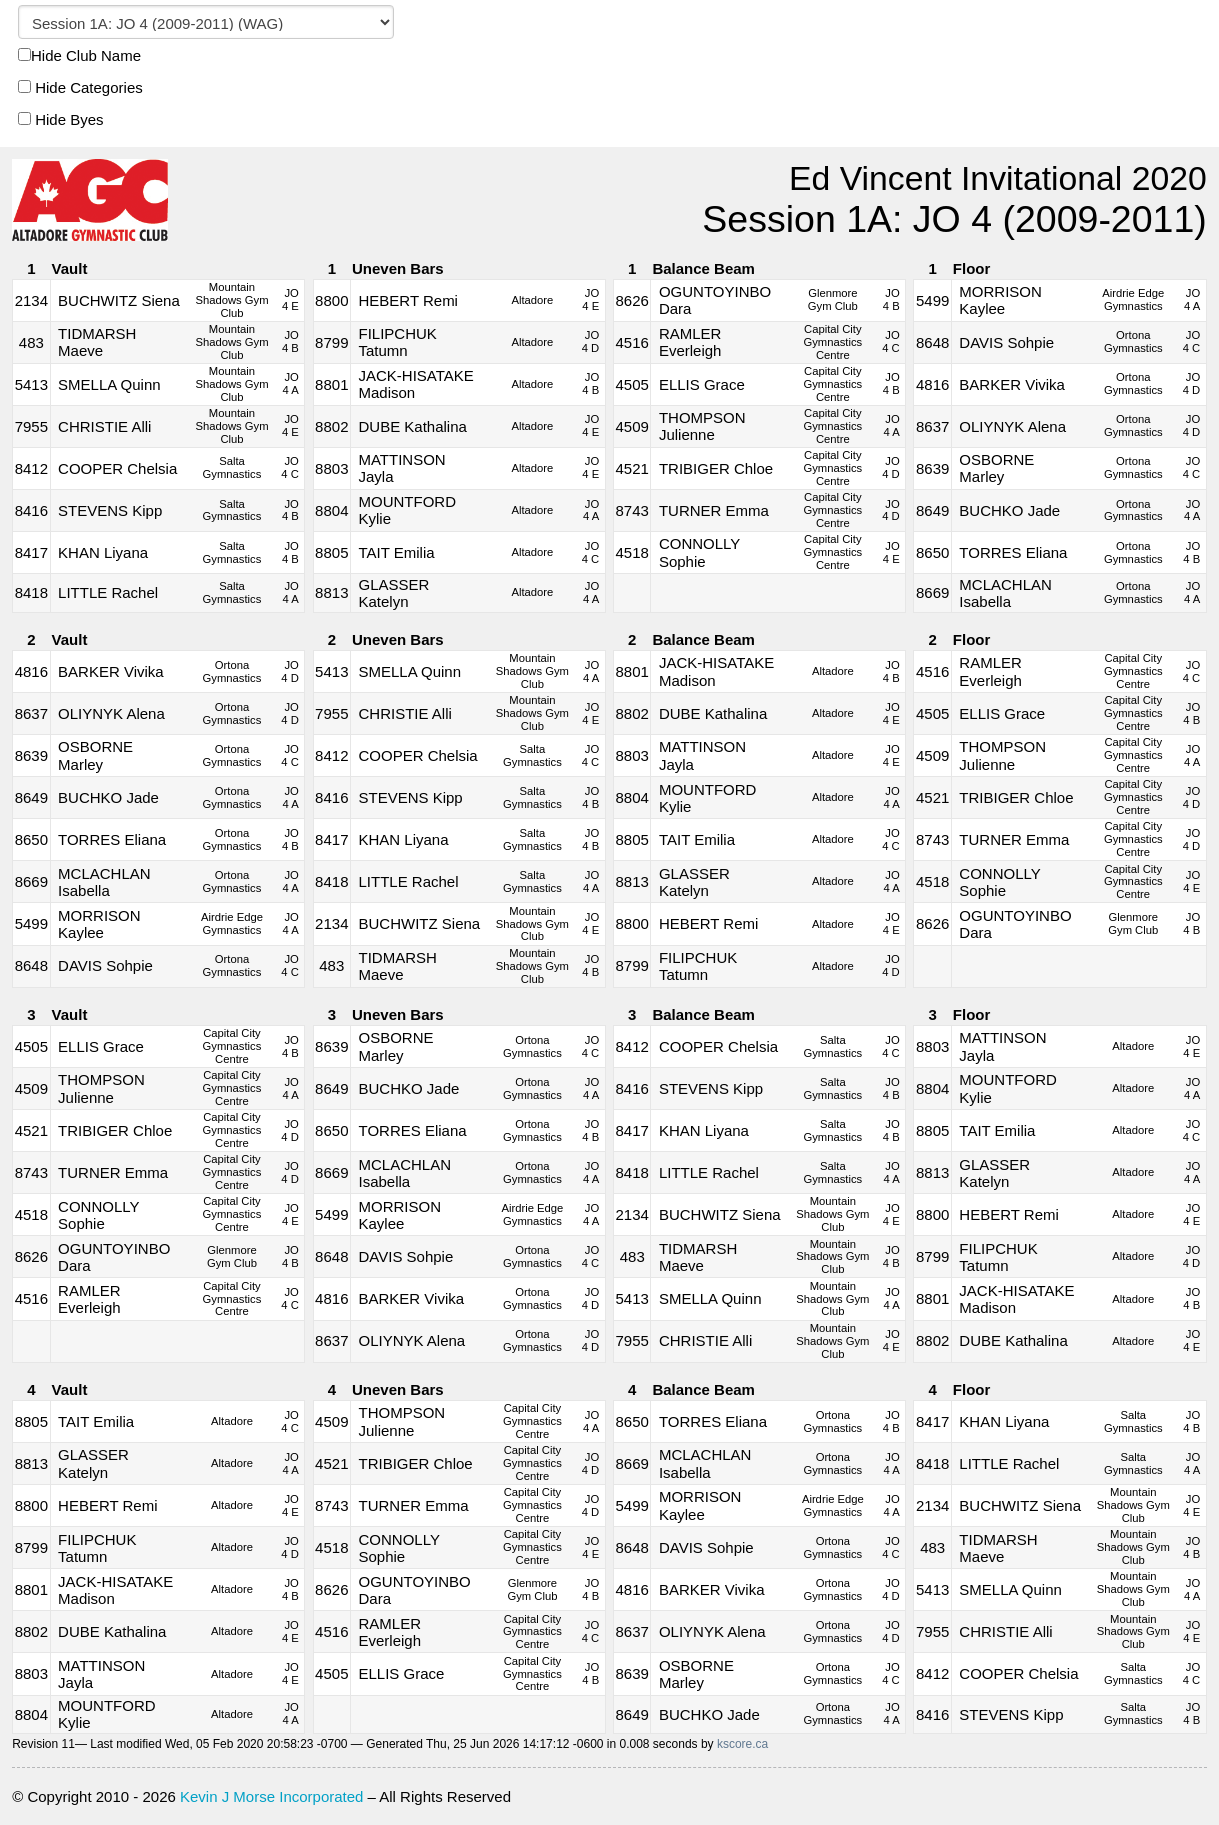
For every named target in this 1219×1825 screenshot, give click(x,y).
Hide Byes (61, 119)
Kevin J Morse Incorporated (271, 1796)
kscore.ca (742, 1744)
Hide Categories (80, 87)
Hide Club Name (79, 55)
